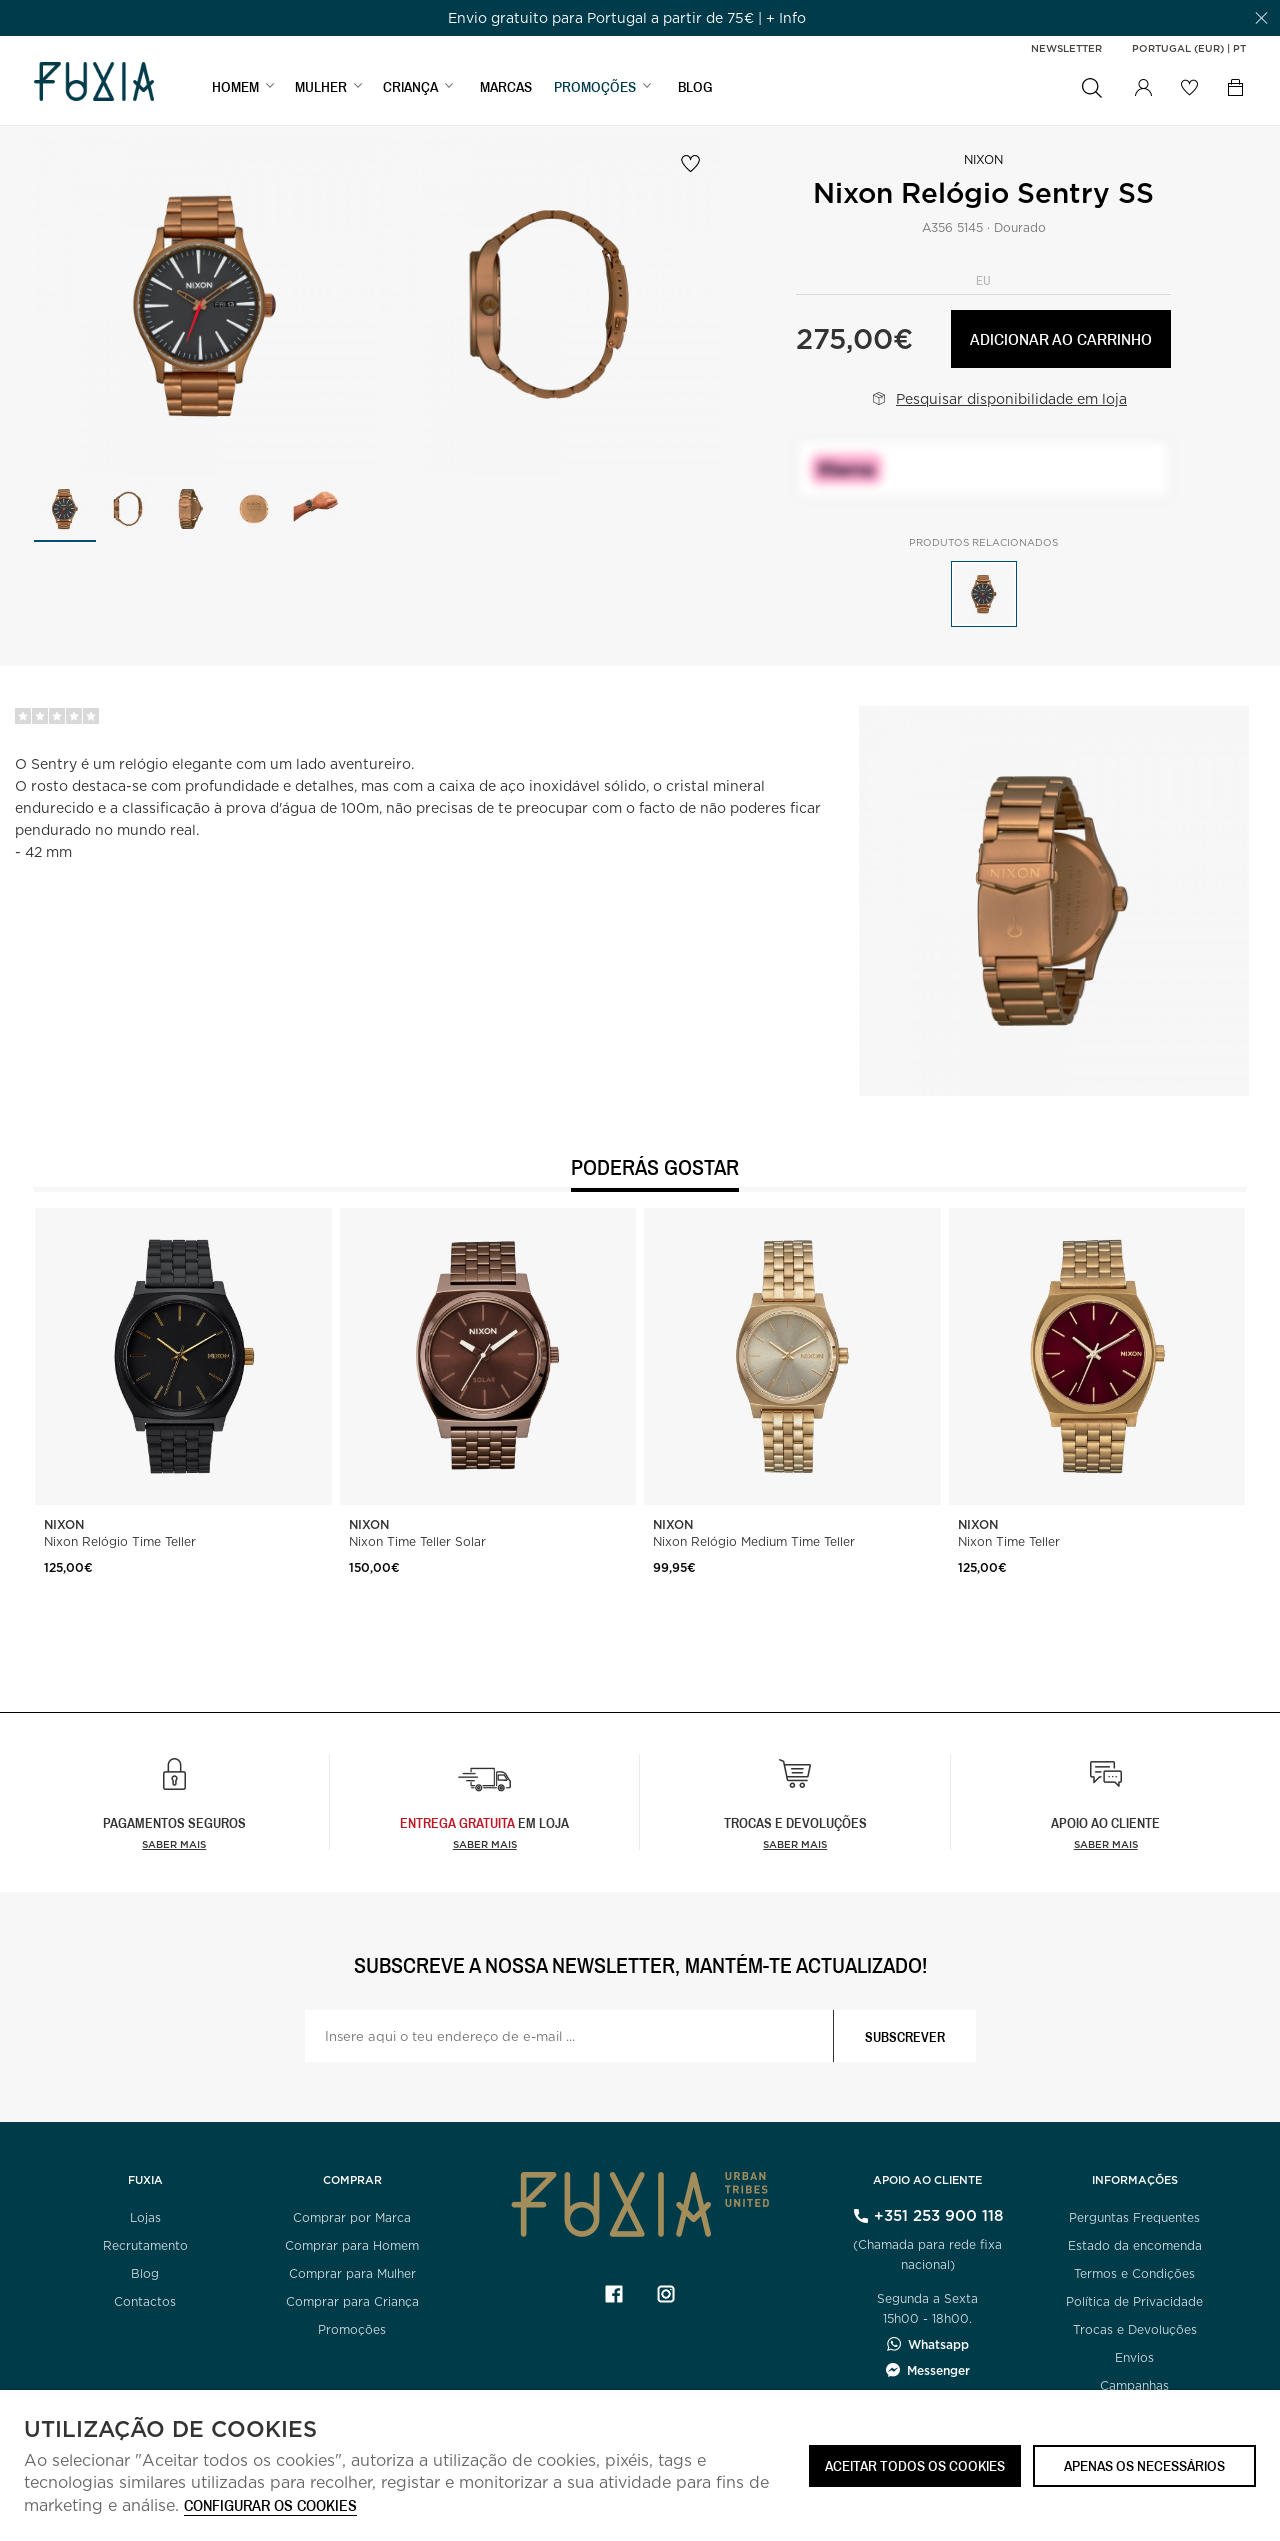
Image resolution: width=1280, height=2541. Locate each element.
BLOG (695, 86)
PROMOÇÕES (595, 86)
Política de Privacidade (1134, 2301)
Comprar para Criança (352, 2301)
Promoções (352, 2329)
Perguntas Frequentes (1134, 2217)
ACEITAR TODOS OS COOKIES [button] (915, 2465)
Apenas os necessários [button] (1144, 2465)
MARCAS (506, 86)
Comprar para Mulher (352, 2273)
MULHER (321, 86)
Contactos (145, 2301)
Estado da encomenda (1135, 2245)
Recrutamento (145, 2245)
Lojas (145, 2217)
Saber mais (174, 1844)
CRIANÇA (410, 86)
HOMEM (235, 86)
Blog (145, 2273)
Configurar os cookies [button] (270, 2506)
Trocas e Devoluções (1135, 2329)
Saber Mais (485, 1844)
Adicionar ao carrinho (1061, 338)
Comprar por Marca (352, 2217)
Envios (1134, 2357)
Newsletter (1066, 48)
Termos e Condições (1134, 2273)
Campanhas (1134, 2385)
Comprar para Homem (352, 2245)
